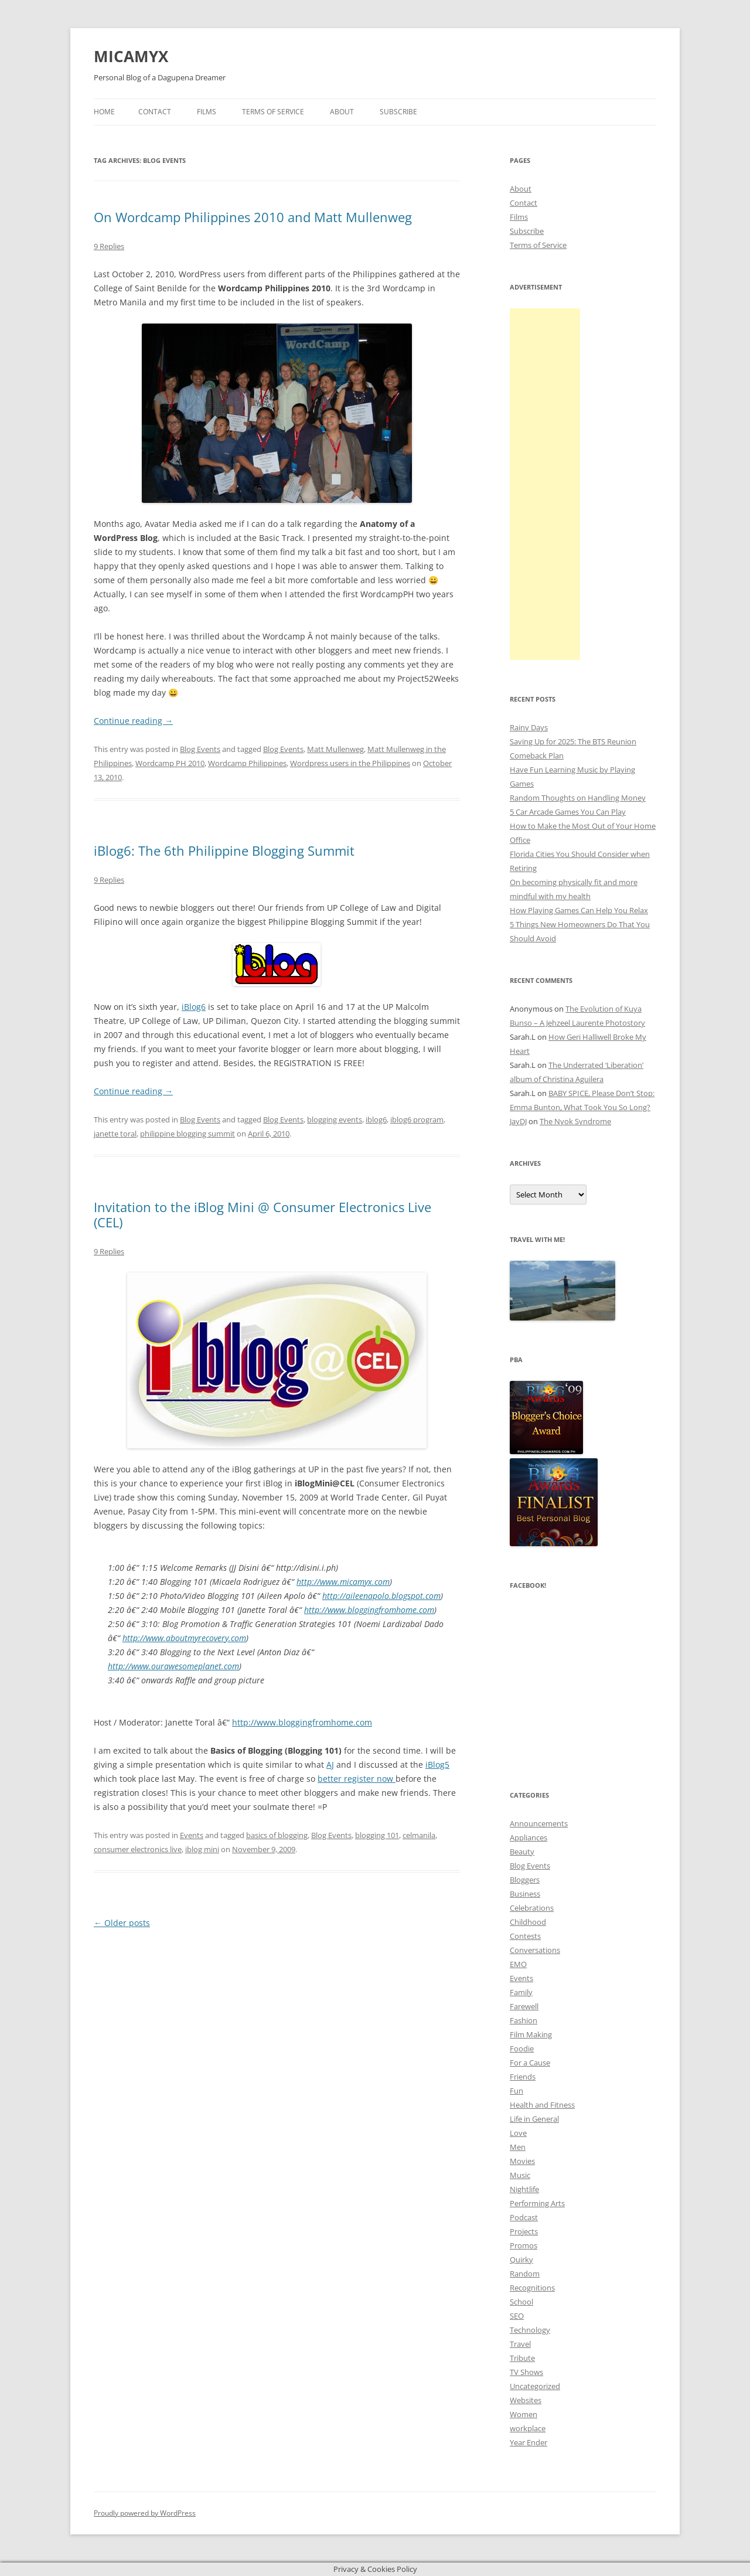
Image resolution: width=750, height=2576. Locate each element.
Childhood (528, 1922)
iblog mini (202, 1849)
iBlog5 (437, 1764)
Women (523, 2414)
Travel (520, 2344)
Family (521, 1992)
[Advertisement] (545, 484)
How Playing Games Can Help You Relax (579, 910)
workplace (528, 2428)
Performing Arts (537, 2203)
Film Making (531, 2034)
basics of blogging (277, 1835)
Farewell (524, 2006)
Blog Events (200, 749)
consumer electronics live (138, 1849)
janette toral (115, 1133)
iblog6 (376, 1119)
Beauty (522, 1851)
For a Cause (530, 2062)
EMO (518, 1964)
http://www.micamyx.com (343, 1581)
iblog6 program (417, 1119)
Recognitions (532, 2287)
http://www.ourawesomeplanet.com (173, 1666)
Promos (523, 2245)
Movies (522, 2161)
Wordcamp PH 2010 (169, 763)
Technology (530, 2330)
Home (104, 112)
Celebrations (532, 1908)
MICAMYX (131, 56)
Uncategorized (535, 2386)
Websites (525, 2400)
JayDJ (518, 1121)
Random (525, 2273)
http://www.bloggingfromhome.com (369, 1609)
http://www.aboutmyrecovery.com (184, 1637)
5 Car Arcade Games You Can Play (568, 812)
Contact (154, 112)
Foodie (522, 2048)
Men (518, 2147)
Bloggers (525, 1879)
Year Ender (528, 2442)
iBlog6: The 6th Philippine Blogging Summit (224, 850)
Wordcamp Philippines (247, 763)
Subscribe (398, 112)
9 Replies (109, 246)
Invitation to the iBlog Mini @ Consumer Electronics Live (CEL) (262, 1214)
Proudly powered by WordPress (145, 2513)
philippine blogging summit (187, 1133)
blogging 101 (377, 1835)
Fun (516, 2090)
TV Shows (526, 2372)
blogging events (334, 1119)
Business (525, 1893)
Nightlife (524, 2189)
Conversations (535, 1950)
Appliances (528, 1837)
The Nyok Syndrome (575, 1121)
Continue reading (133, 720)
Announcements (539, 1823)
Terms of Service (273, 112)
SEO (517, 2315)
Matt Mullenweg (335, 749)
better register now (357, 1778)
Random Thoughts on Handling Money (578, 797)
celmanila (419, 1835)
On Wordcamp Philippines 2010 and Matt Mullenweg (253, 217)
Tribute (522, 2358)
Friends (523, 2076)
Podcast (524, 2217)
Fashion (523, 2020)
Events (191, 1835)
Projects (524, 2231)
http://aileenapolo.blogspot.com (381, 1595)
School (521, 2301)
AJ (330, 1764)
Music (520, 2175)
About (342, 112)
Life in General (534, 2119)
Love (518, 2133)
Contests (525, 1936)
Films (206, 112)
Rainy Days (529, 727)
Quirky (521, 2259)
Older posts (122, 1922)
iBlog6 (194, 1006)
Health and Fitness (542, 2104)
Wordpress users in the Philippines (350, 763)
